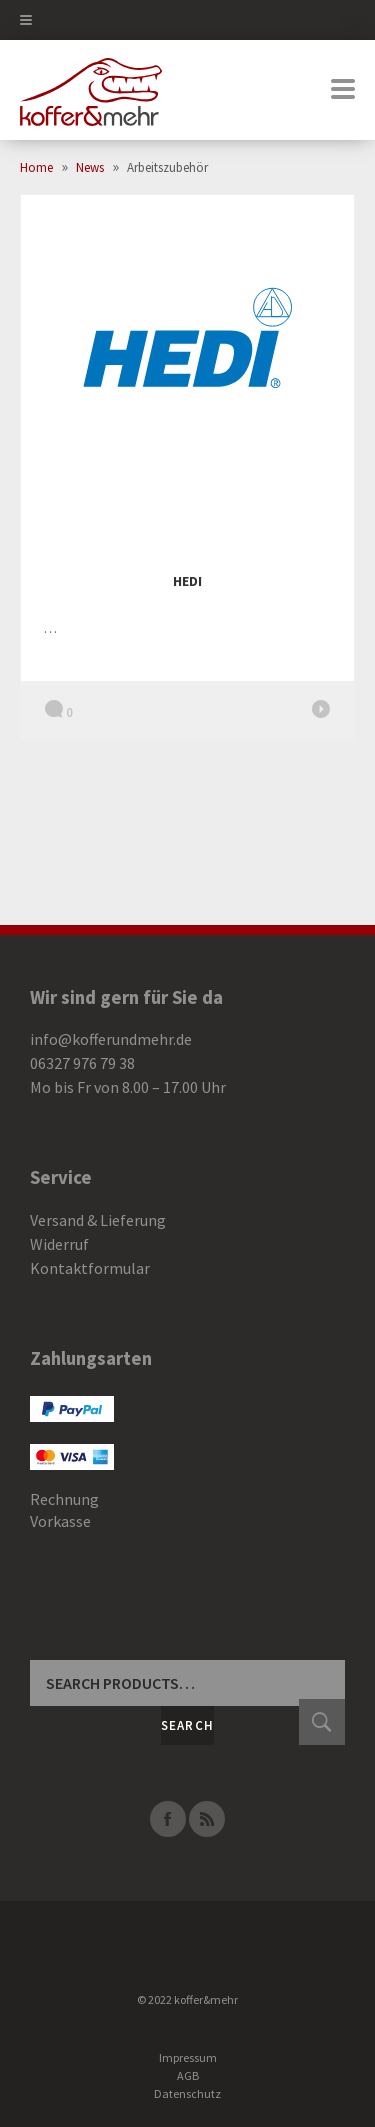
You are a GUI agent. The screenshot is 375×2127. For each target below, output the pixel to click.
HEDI (187, 581)
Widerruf (59, 1244)
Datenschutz (187, 2093)
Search (188, 1725)
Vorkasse (60, 1521)
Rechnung (64, 1499)
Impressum (188, 2057)
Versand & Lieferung (98, 1220)
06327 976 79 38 (82, 1063)
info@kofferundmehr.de (111, 1039)
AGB (188, 2075)
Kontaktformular (90, 1268)
